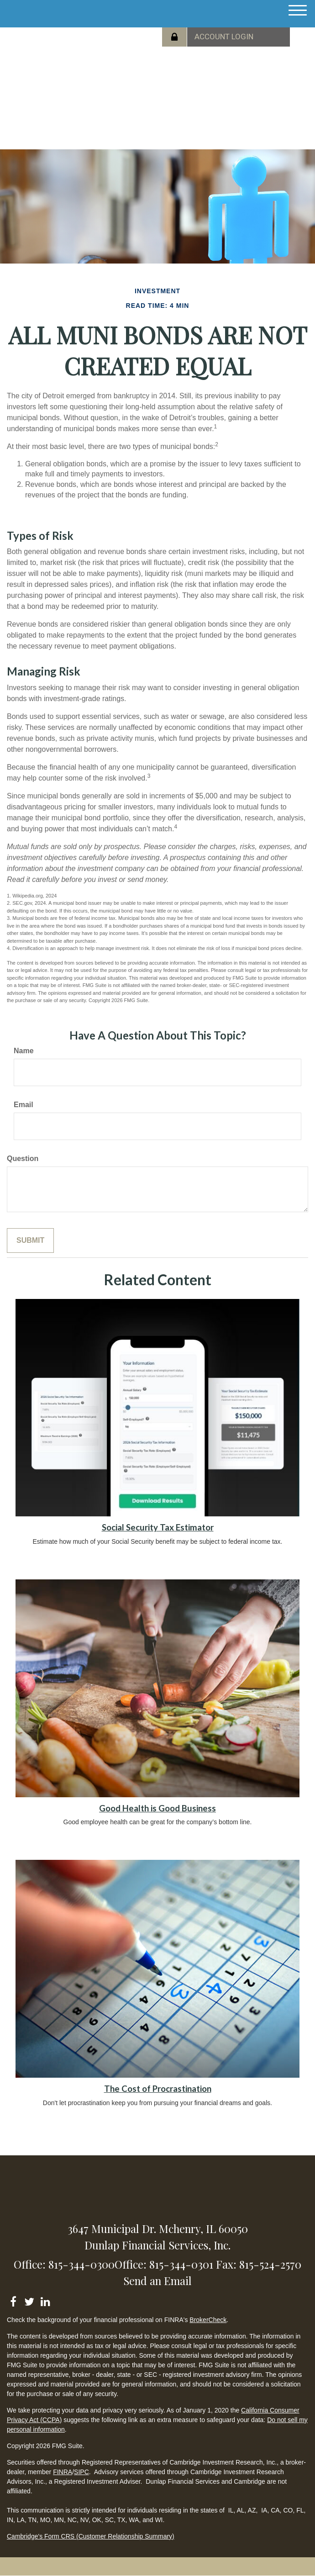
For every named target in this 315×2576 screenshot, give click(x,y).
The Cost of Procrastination (157, 2089)
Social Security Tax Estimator (158, 1527)
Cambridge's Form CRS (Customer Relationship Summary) (90, 2536)
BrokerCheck (207, 2319)
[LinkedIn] (45, 2300)
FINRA (62, 2472)
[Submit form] (30, 1240)
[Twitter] (29, 2300)
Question (22, 1158)
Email (23, 1105)
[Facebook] (13, 2300)
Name (24, 1051)
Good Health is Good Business (157, 1808)
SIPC (81, 2472)
